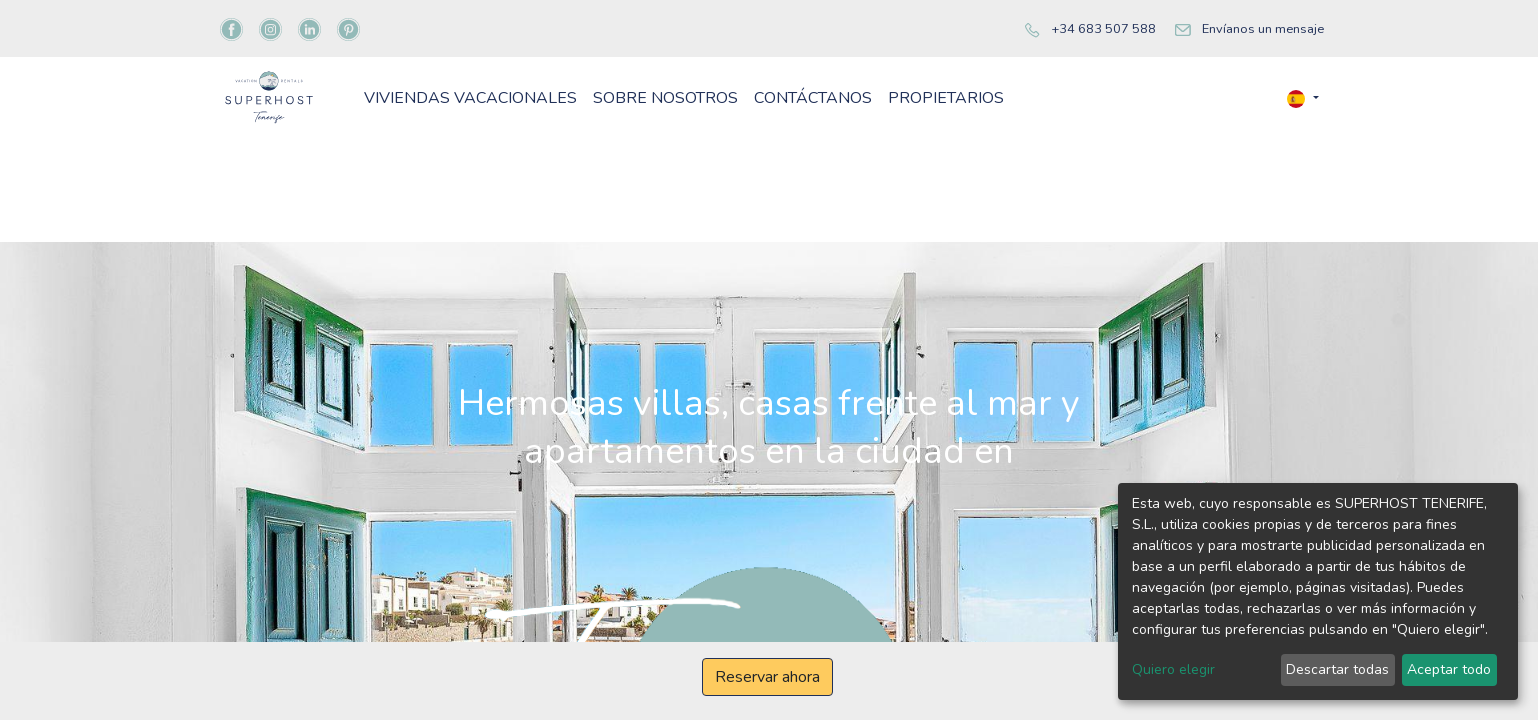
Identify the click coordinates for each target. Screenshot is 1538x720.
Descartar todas (1337, 669)
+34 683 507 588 (1103, 29)
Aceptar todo (1449, 669)
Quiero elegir (1173, 669)
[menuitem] (578, 130)
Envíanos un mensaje (1263, 29)
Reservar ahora (767, 677)
